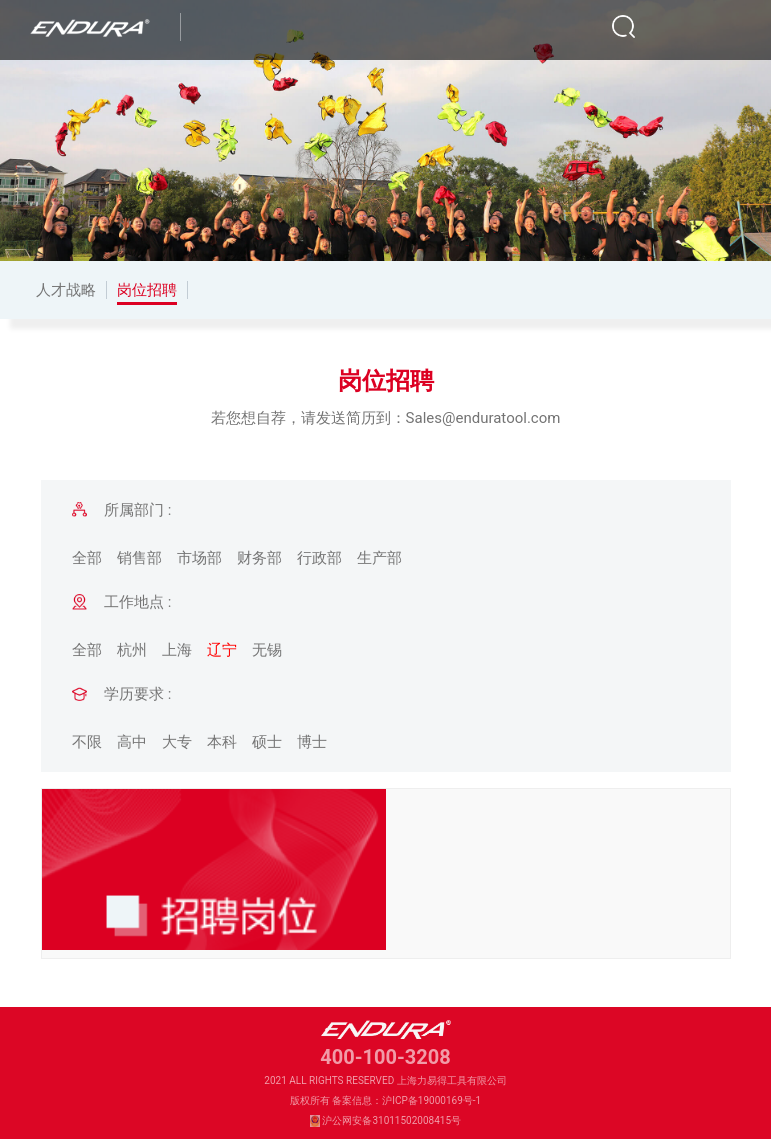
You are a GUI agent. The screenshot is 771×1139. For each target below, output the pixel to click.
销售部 (139, 558)
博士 (312, 742)
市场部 (199, 558)
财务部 (259, 558)
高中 (132, 742)
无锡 (267, 650)
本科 (222, 742)
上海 (177, 650)
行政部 (319, 558)
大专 (177, 742)
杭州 (132, 650)
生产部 (379, 558)
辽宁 (222, 650)
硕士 (267, 742)
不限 (87, 742)
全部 (87, 558)
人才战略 (66, 290)
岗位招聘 (147, 290)
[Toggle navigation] (725, 26)
